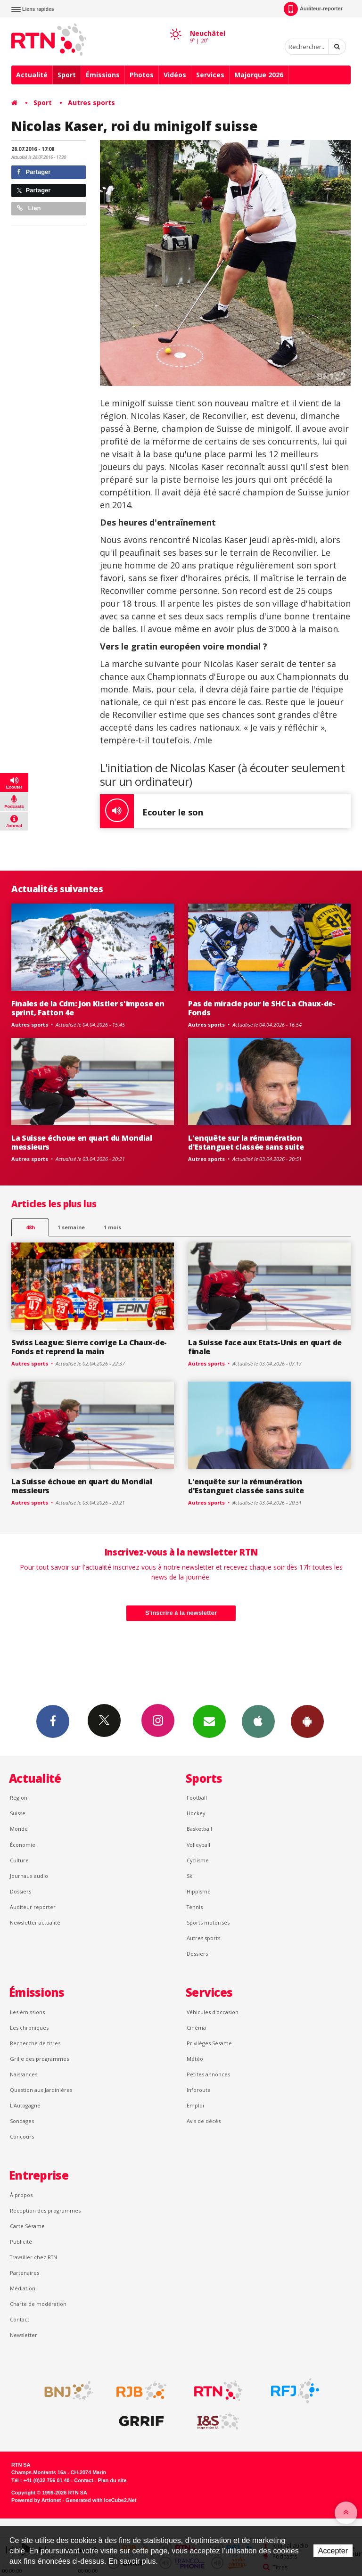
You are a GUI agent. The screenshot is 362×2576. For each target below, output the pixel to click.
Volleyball (198, 1845)
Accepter (333, 2551)
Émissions (103, 74)
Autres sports (91, 102)
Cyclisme (198, 1860)
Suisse (17, 1813)
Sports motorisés (208, 1922)
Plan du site (112, 2480)
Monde (19, 1829)
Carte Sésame (27, 2226)
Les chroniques (29, 2028)
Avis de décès (204, 2121)
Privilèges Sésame (209, 2043)
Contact (19, 2319)
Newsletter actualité (35, 1922)
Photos (142, 74)
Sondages (22, 2121)
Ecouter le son (151, 811)
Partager (33, 171)
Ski (190, 1876)
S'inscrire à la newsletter (181, 1612)
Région (18, 1797)
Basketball (199, 1829)
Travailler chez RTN (33, 2257)
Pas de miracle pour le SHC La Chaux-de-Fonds (262, 1008)
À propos (21, 2195)
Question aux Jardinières (41, 2090)
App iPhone (258, 1721)
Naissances (23, 2074)
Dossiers (20, 1891)
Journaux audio (29, 1876)
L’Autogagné (25, 2105)
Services (210, 74)
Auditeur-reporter (313, 9)
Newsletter (23, 2335)
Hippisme (199, 1891)
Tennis (195, 1907)
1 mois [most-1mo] (112, 1227)
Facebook (52, 1721)
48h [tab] (30, 1227)
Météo (195, 2059)
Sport (67, 74)
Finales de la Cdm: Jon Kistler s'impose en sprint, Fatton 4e (88, 1008)
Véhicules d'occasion (213, 2012)
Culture (19, 1860)
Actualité (32, 74)
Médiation (22, 2288)
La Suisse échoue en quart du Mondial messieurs (81, 1142)
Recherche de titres (35, 2043)
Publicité (21, 2242)
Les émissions (27, 2012)
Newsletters (209, 1721)
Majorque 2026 (258, 74)
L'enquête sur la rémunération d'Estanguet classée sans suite (246, 1142)
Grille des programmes (39, 2059)
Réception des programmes (45, 2210)
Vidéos (175, 74)
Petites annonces (208, 2074)
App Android (307, 1721)
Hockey (196, 1813)
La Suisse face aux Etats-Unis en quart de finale (265, 1347)
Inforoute (199, 2090)
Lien (29, 208)
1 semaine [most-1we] (71, 1227)
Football (197, 1797)
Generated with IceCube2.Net (101, 2500)
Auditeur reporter (33, 1907)
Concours (22, 2136)
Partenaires (24, 2273)
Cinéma (196, 2028)
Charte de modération (38, 2304)
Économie (22, 1845)
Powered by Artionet (36, 2500)
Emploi (195, 2105)
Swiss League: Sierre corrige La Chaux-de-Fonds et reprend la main (89, 1347)
